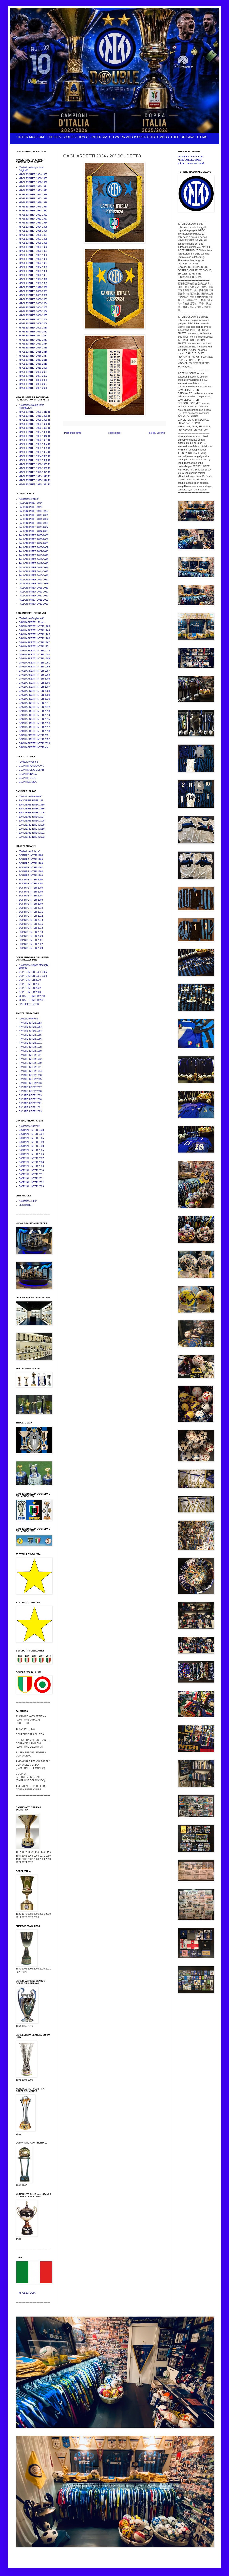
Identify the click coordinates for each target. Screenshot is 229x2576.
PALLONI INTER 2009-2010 (33, 551)
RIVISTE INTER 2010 (30, 1099)
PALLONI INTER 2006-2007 (33, 539)
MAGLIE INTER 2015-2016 (33, 351)
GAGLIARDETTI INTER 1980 (34, 654)
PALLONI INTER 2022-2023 (33, 603)
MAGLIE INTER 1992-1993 (33, 259)
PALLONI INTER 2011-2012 (33, 559)
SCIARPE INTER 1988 (31, 859)
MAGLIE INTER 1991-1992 (33, 255)
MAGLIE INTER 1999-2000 (33, 287)
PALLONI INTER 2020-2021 (33, 595)
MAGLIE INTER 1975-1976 (33, 194)
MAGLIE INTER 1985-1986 (33, 230)
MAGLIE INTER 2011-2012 (33, 335)
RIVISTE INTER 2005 (30, 1079)
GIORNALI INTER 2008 (31, 1162)
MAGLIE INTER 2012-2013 (33, 339)
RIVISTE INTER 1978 (30, 1047)
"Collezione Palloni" (29, 499)
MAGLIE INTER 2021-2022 (33, 376)
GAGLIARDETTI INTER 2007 (34, 686)
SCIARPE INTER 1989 (31, 863)
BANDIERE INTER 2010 (32, 828)
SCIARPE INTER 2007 (31, 895)
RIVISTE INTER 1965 (30, 1034)
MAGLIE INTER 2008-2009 (33, 323)
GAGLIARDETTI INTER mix (33, 747)
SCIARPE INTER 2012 (31, 915)
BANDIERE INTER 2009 (32, 824)
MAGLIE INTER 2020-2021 (33, 372)
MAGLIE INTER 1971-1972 (33, 190)
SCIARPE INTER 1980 (31, 855)
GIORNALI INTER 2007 (31, 1158)
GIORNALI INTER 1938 (31, 1130)
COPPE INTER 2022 (30, 988)
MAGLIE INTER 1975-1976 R (34, 480)
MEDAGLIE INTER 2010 (32, 996)
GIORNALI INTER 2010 (31, 1170)
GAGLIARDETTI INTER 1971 (34, 646)
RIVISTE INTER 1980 (30, 1051)
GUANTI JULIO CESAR (31, 769)
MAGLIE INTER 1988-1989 (33, 242)
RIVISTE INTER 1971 (30, 1042)
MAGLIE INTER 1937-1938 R (34, 432)
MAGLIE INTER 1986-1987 (33, 235)
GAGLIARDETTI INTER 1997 (34, 670)
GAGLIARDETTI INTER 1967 (34, 642)
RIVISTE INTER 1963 (30, 1026)
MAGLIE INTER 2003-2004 (33, 303)
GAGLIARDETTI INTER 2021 (34, 735)
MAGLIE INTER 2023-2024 (33, 384)
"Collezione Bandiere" (30, 796)
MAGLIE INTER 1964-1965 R (34, 456)
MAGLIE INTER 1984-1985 (33, 226)
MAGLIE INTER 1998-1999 (33, 283)
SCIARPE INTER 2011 (31, 911)
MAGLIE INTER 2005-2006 (33, 311)
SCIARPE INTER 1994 (31, 871)
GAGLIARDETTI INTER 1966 (34, 638)
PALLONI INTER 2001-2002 (33, 519)
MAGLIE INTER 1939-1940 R (34, 436)
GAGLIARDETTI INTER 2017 (34, 727)
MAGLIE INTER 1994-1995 (33, 267)
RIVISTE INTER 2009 (30, 1095)
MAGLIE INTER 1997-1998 (33, 279)
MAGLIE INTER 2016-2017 (33, 355)
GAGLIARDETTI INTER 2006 (34, 682)
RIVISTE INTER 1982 (30, 1059)
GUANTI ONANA (28, 774)
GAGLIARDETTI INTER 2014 (34, 715)
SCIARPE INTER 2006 (31, 891)
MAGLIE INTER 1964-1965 (33, 174)
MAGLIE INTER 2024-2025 (33, 388)
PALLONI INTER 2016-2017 (33, 579)
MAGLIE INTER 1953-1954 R (34, 444)
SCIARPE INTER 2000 (31, 879)
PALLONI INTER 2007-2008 (33, 543)
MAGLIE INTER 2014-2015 (33, 347)
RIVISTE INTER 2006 (30, 1083)
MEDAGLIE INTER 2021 (32, 1000)
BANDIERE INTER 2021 (32, 832)
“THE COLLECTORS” (190, 159)
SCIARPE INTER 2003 (31, 883)
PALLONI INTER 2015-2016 (33, 575)
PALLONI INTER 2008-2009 (33, 547)
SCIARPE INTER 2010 (31, 908)
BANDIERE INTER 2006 (32, 812)
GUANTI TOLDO (28, 778)
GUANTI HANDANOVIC (31, 766)
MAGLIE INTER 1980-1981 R (34, 484)
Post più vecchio (156, 433)
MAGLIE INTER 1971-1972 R (34, 476)
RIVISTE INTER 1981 (30, 1055)
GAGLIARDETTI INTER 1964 (34, 630)
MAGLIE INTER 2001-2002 (33, 295)
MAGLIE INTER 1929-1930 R (34, 424)
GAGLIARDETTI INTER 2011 (34, 703)
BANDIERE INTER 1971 (32, 800)
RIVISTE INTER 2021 (30, 1103)
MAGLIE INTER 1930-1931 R (34, 428)
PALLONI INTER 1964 (30, 503)
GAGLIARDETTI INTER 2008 (34, 691)
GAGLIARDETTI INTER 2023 (34, 743)
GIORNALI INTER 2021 (31, 1178)
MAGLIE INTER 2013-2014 (33, 343)
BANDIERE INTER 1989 (32, 808)
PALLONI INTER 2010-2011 (33, 555)
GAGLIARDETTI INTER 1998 (34, 674)
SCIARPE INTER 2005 (31, 887)
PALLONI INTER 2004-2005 (33, 531)
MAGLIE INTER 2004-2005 (33, 307)
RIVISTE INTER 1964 (30, 1030)
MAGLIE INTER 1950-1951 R (34, 440)
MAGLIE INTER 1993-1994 (33, 263)
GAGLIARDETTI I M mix (31, 622)
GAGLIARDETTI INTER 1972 (34, 650)
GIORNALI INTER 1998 (31, 1146)
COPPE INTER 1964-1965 (33, 972)
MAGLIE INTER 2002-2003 (33, 299)
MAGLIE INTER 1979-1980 (33, 206)
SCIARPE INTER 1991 (31, 867)
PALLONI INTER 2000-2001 (33, 515)
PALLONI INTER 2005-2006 (33, 535)
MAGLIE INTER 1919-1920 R (34, 416)
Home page (114, 433)
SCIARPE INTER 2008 (31, 899)
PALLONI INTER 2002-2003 (33, 523)
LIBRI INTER (25, 1205)
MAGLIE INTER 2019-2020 (33, 367)
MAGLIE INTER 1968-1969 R (34, 468)
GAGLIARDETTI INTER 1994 (34, 666)
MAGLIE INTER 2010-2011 (33, 331)
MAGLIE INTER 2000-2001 (33, 291)
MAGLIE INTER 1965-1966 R (34, 460)
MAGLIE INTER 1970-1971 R (34, 472)
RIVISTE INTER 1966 (30, 1038)
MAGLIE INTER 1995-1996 (33, 271)
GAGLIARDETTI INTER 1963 (34, 626)
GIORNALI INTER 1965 (31, 1138)
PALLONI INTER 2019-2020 (33, 591)
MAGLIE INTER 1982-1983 (33, 218)
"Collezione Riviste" (29, 1018)
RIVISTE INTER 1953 (30, 1022)
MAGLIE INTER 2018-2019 (33, 363)
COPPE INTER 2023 (30, 992)
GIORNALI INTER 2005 (31, 1150)
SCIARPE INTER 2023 (31, 948)
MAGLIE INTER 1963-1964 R (34, 452)
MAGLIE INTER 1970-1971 (33, 186)
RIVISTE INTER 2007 (30, 1087)
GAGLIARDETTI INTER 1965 (34, 634)
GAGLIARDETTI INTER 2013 (34, 711)
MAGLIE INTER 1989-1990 (33, 247)
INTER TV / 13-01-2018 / (190, 156)
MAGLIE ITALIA (27, 2292)
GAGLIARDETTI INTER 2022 (34, 739)
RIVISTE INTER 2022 (30, 1107)
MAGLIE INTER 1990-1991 (33, 251)
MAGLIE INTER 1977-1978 (33, 198)
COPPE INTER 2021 (30, 984)
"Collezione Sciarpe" (29, 851)
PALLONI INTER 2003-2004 (33, 527)
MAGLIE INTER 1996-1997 (33, 275)
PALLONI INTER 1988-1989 (33, 511)
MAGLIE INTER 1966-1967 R (34, 464)
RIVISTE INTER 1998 (30, 1075)
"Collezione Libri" (28, 1201)
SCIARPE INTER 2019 (31, 932)
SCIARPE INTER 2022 (31, 944)
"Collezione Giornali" (29, 1126)
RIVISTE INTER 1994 (30, 1071)
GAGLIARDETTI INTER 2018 (34, 731)
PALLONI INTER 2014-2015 (33, 571)
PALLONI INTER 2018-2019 (33, 587)
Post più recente (72, 433)
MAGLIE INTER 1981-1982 (33, 214)
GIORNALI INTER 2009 (31, 1166)
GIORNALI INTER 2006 (31, 1154)
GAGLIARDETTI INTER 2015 (34, 719)
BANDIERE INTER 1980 (32, 804)
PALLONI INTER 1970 (30, 507)
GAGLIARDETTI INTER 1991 (34, 662)
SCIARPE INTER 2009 (31, 903)
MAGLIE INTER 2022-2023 (33, 380)
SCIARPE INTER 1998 (31, 875)
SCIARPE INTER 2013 (31, 920)
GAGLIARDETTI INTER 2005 (34, 678)
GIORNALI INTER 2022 (31, 1182)
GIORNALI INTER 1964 (31, 1134)
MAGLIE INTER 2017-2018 (33, 360)
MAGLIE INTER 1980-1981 (33, 210)
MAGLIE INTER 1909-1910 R (34, 412)
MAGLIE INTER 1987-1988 (33, 239)
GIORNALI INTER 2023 (31, 1186)
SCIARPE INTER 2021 (31, 940)
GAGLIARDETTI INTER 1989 (34, 658)
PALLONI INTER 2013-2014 (33, 567)
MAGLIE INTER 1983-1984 (33, 222)
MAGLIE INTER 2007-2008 (33, 319)
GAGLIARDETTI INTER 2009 (34, 695)
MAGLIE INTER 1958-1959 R (34, 448)
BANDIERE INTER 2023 (32, 837)
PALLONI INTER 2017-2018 (33, 583)
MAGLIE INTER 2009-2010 (33, 327)
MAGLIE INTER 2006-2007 (33, 315)
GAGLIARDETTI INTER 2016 (34, 723)
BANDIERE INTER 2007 (32, 816)
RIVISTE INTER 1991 (30, 1067)
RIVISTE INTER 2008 (30, 1091)
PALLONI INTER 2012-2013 (33, 563)
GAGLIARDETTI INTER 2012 (34, 707)
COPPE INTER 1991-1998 (33, 976)
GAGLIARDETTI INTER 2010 (34, 698)
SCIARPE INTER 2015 (31, 924)
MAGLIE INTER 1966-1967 (33, 178)
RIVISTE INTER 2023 (30, 1111)
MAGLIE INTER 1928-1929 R (34, 419)
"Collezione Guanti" (29, 761)
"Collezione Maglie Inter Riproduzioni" (31, 406)
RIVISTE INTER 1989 (30, 1063)
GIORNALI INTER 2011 (31, 1174)
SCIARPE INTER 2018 (31, 927)
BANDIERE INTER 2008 (32, 820)
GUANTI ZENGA (28, 782)
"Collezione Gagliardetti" (31, 618)
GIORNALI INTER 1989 (31, 1142)
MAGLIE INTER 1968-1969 (33, 182)
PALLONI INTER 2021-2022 (33, 599)
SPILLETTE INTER (29, 1004)
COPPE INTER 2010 (30, 980)
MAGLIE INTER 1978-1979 (33, 202)
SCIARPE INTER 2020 (31, 936)
